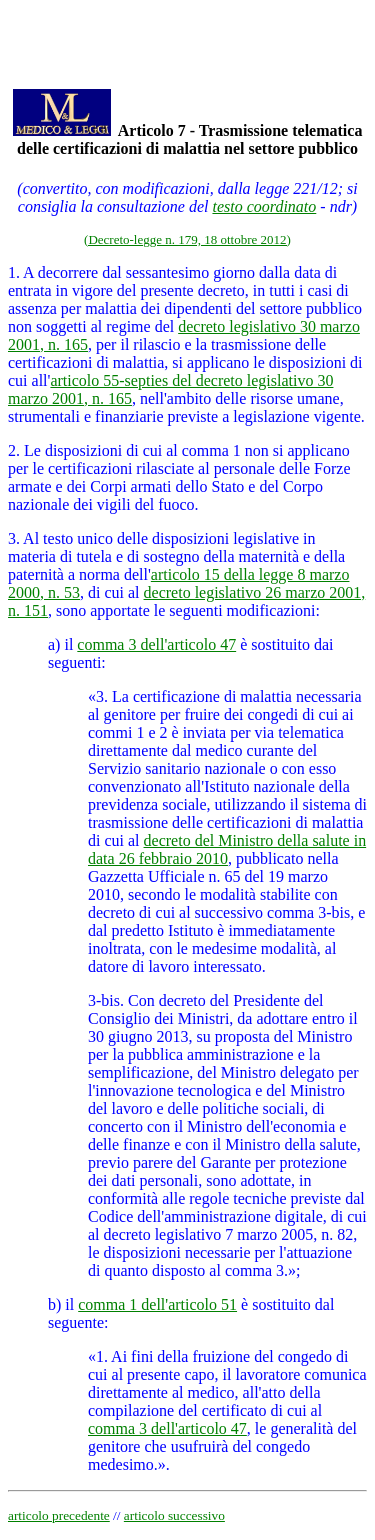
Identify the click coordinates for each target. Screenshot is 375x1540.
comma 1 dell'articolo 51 (157, 1304)
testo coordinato (264, 206)
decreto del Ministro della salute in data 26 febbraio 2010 (227, 849)
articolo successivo (174, 1515)
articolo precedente (59, 1515)
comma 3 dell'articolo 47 (156, 644)
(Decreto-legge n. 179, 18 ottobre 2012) (187, 239)
